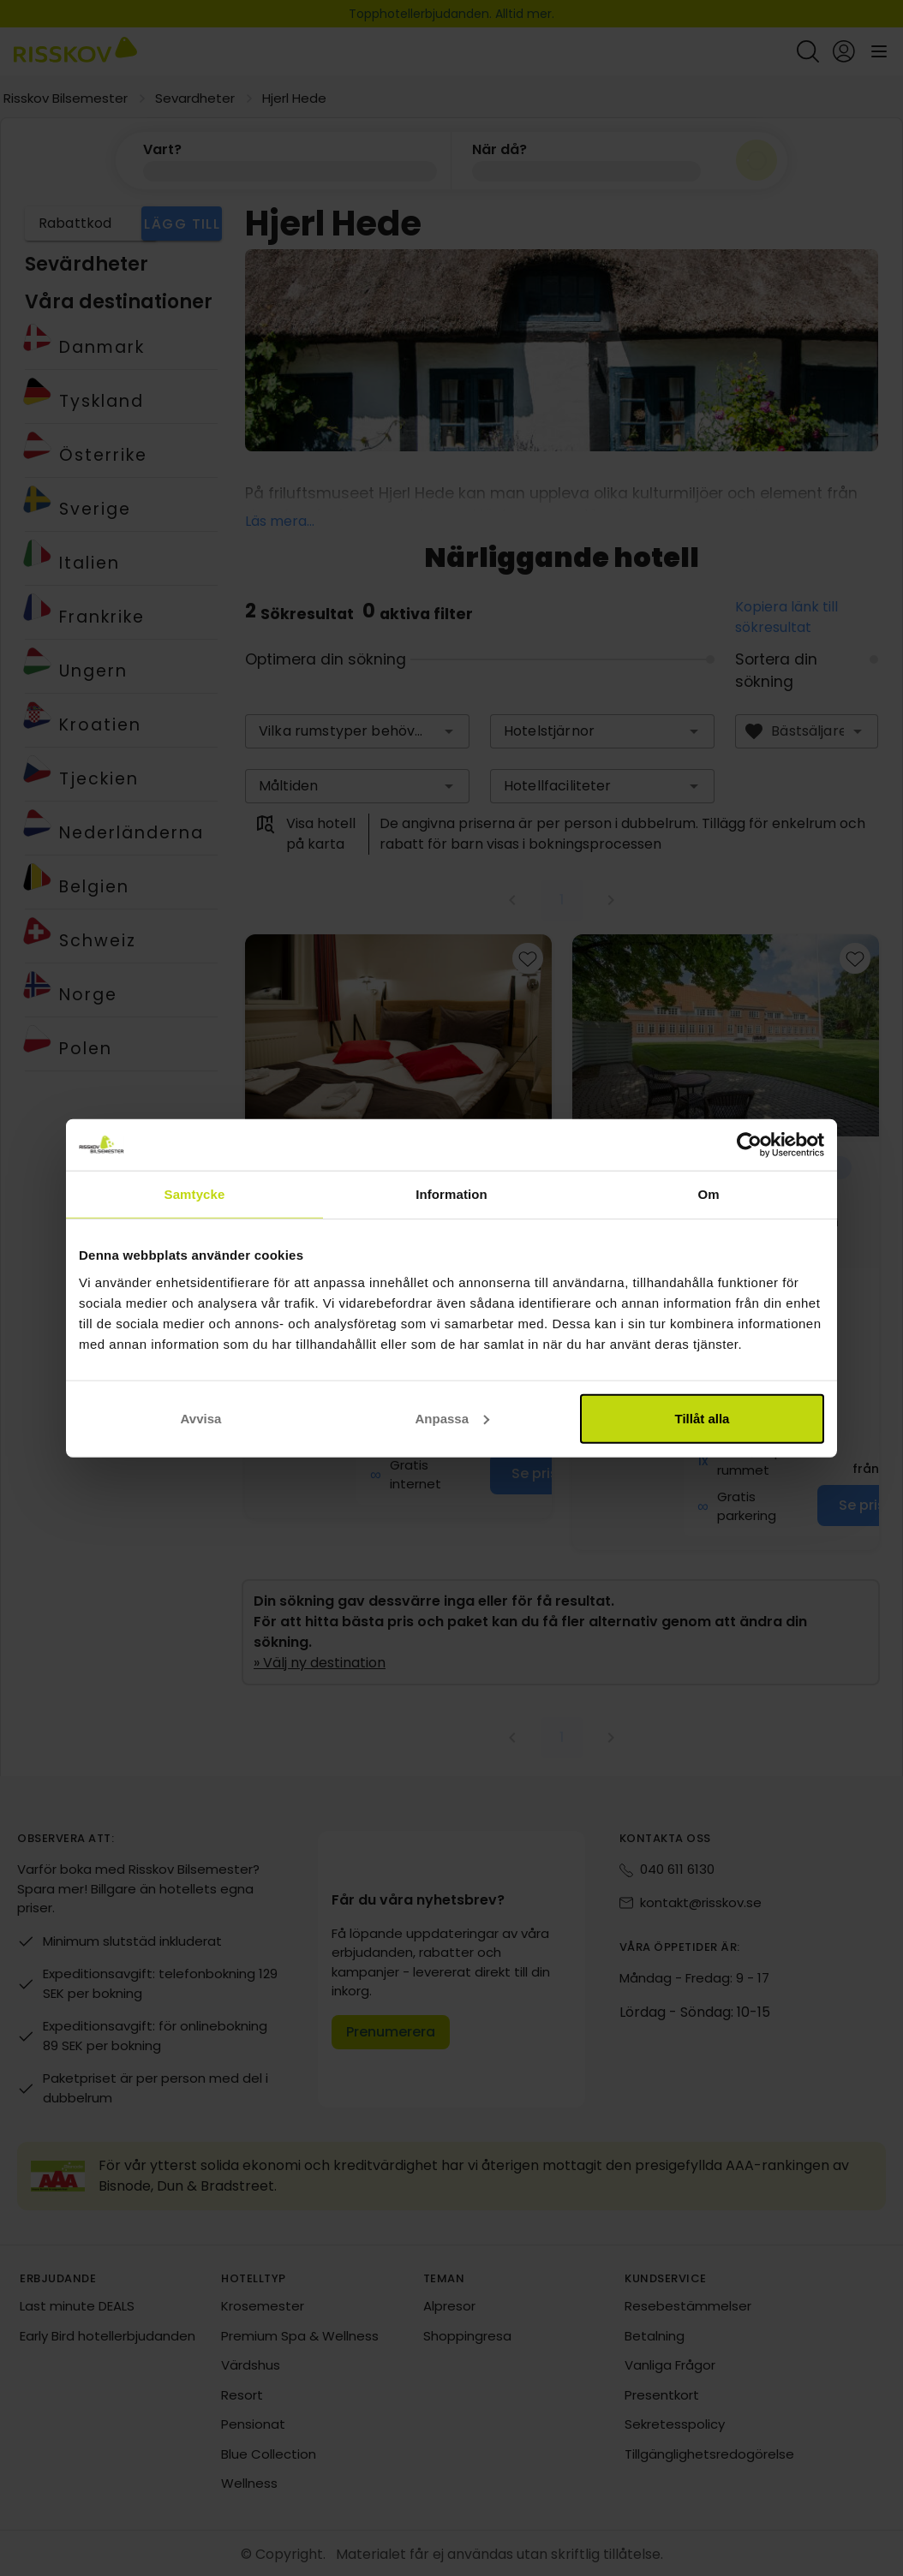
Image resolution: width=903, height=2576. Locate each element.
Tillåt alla (702, 1417)
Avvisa (201, 1417)
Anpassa (452, 1417)
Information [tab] (451, 1194)
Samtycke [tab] (194, 1194)
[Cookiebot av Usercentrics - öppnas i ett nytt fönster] (749, 1145)
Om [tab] (708, 1194)
